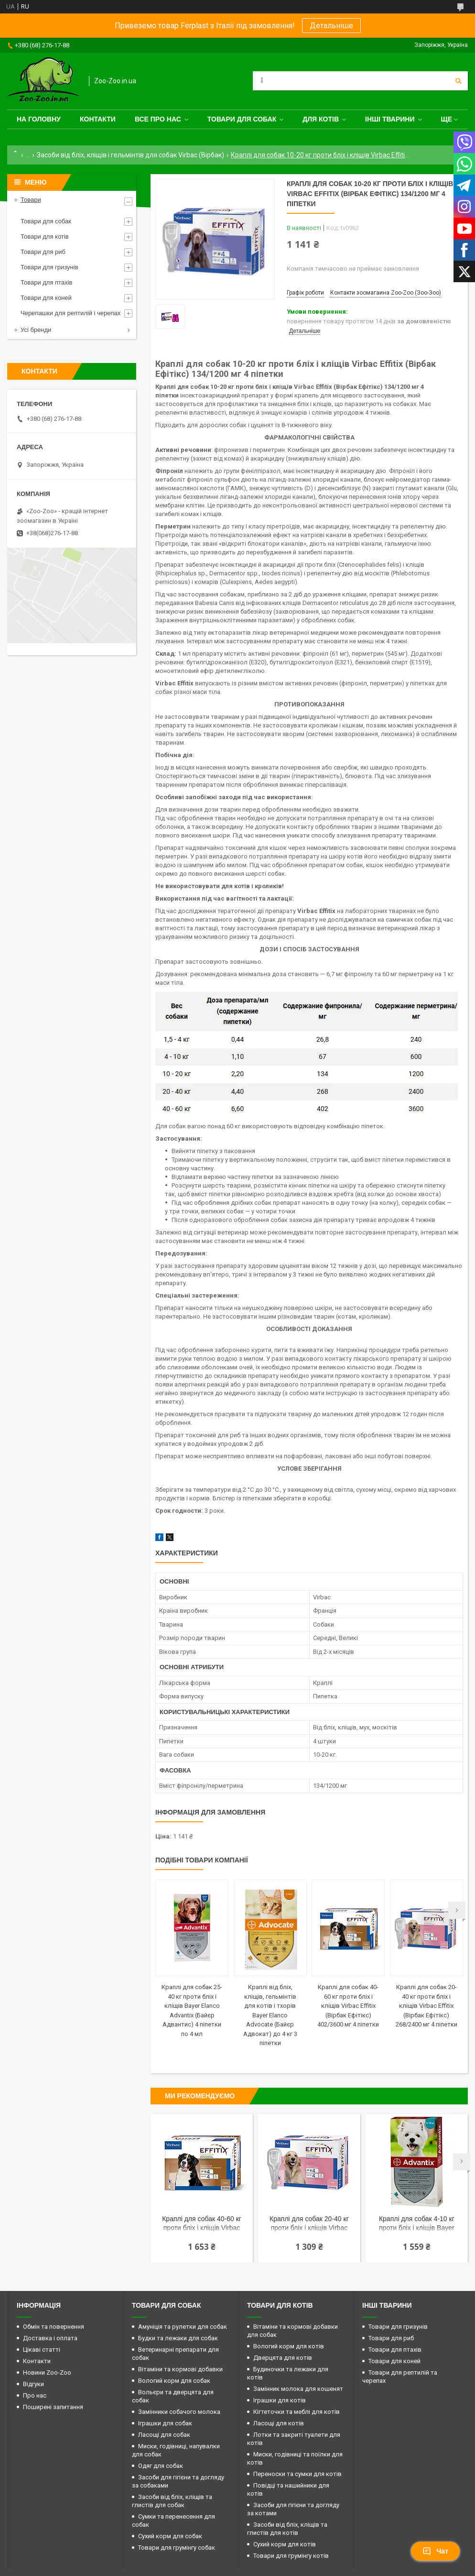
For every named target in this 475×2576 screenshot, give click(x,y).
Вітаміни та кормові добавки (180, 2369)
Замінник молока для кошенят (298, 2388)
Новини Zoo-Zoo (47, 2372)
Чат (435, 2551)
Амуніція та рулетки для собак (182, 2326)
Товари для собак (242, 119)
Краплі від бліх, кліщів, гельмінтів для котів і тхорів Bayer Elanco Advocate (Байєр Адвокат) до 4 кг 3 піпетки (270, 2015)
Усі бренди (36, 329)
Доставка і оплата (50, 2338)
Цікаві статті (41, 2349)
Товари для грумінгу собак (176, 2547)
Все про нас (158, 119)
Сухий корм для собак (170, 2536)
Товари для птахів (46, 282)
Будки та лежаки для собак (178, 2338)
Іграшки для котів (279, 2400)
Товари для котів (45, 236)
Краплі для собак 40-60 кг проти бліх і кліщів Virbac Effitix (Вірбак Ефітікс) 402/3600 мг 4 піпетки (348, 2005)
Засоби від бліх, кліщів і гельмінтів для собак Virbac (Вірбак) (130, 155)
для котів (320, 119)
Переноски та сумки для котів (297, 2473)
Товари (31, 199)
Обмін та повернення (53, 2326)
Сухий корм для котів (284, 2544)
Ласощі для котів (278, 2423)
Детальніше (331, 25)
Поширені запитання (53, 2407)
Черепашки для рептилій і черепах (70, 313)
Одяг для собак (160, 2465)
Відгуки (33, 2384)
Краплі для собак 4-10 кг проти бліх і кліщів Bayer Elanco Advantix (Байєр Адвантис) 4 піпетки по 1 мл (417, 2224)
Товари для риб (43, 251)
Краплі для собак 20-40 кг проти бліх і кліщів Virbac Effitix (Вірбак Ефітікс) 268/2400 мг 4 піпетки (426, 2005)
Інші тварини (390, 119)
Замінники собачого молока (179, 2411)
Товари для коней (46, 297)
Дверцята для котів (282, 2357)
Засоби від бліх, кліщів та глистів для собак (172, 2501)
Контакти (98, 119)
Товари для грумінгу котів (291, 2555)
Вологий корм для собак (174, 2380)
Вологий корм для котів (288, 2346)
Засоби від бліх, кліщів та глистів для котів (287, 2528)
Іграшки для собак (165, 2423)
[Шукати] (458, 80)
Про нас (34, 2395)
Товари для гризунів (49, 267)
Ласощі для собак (164, 2434)
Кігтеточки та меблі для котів (296, 2411)
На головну (39, 119)
